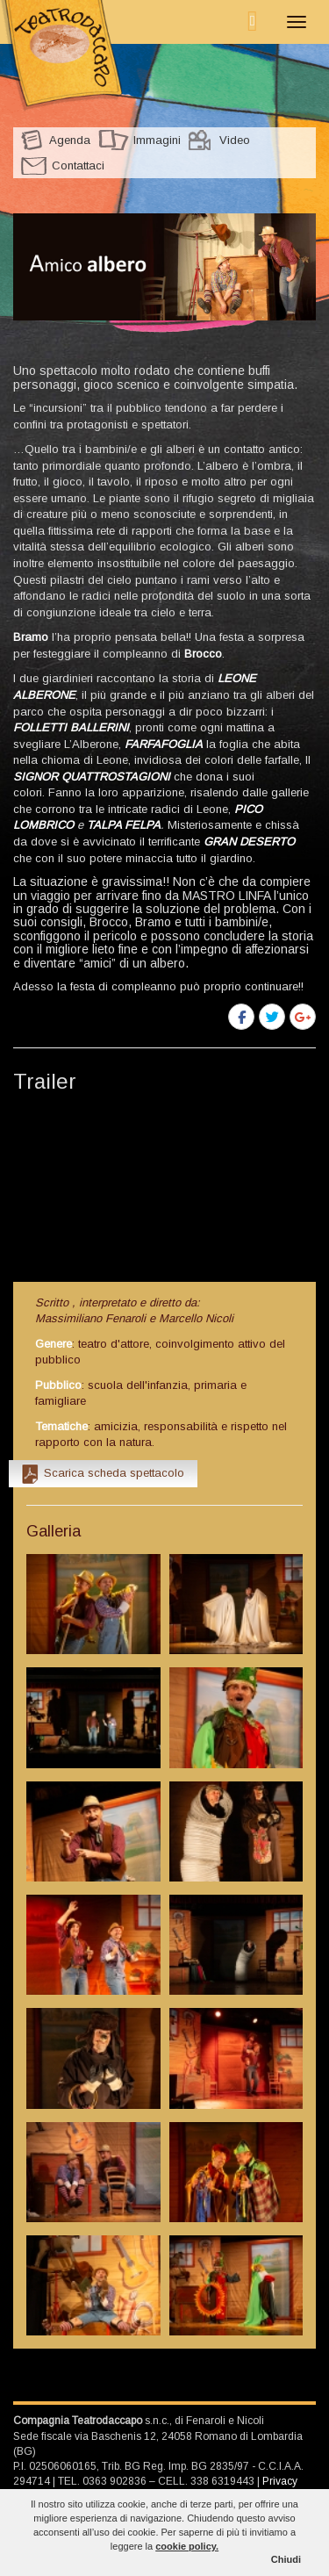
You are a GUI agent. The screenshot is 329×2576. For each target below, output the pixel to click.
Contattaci (78, 165)
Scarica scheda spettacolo (114, 1472)
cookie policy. (186, 2546)
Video (234, 140)
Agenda (69, 140)
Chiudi (286, 2559)
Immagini (157, 140)
